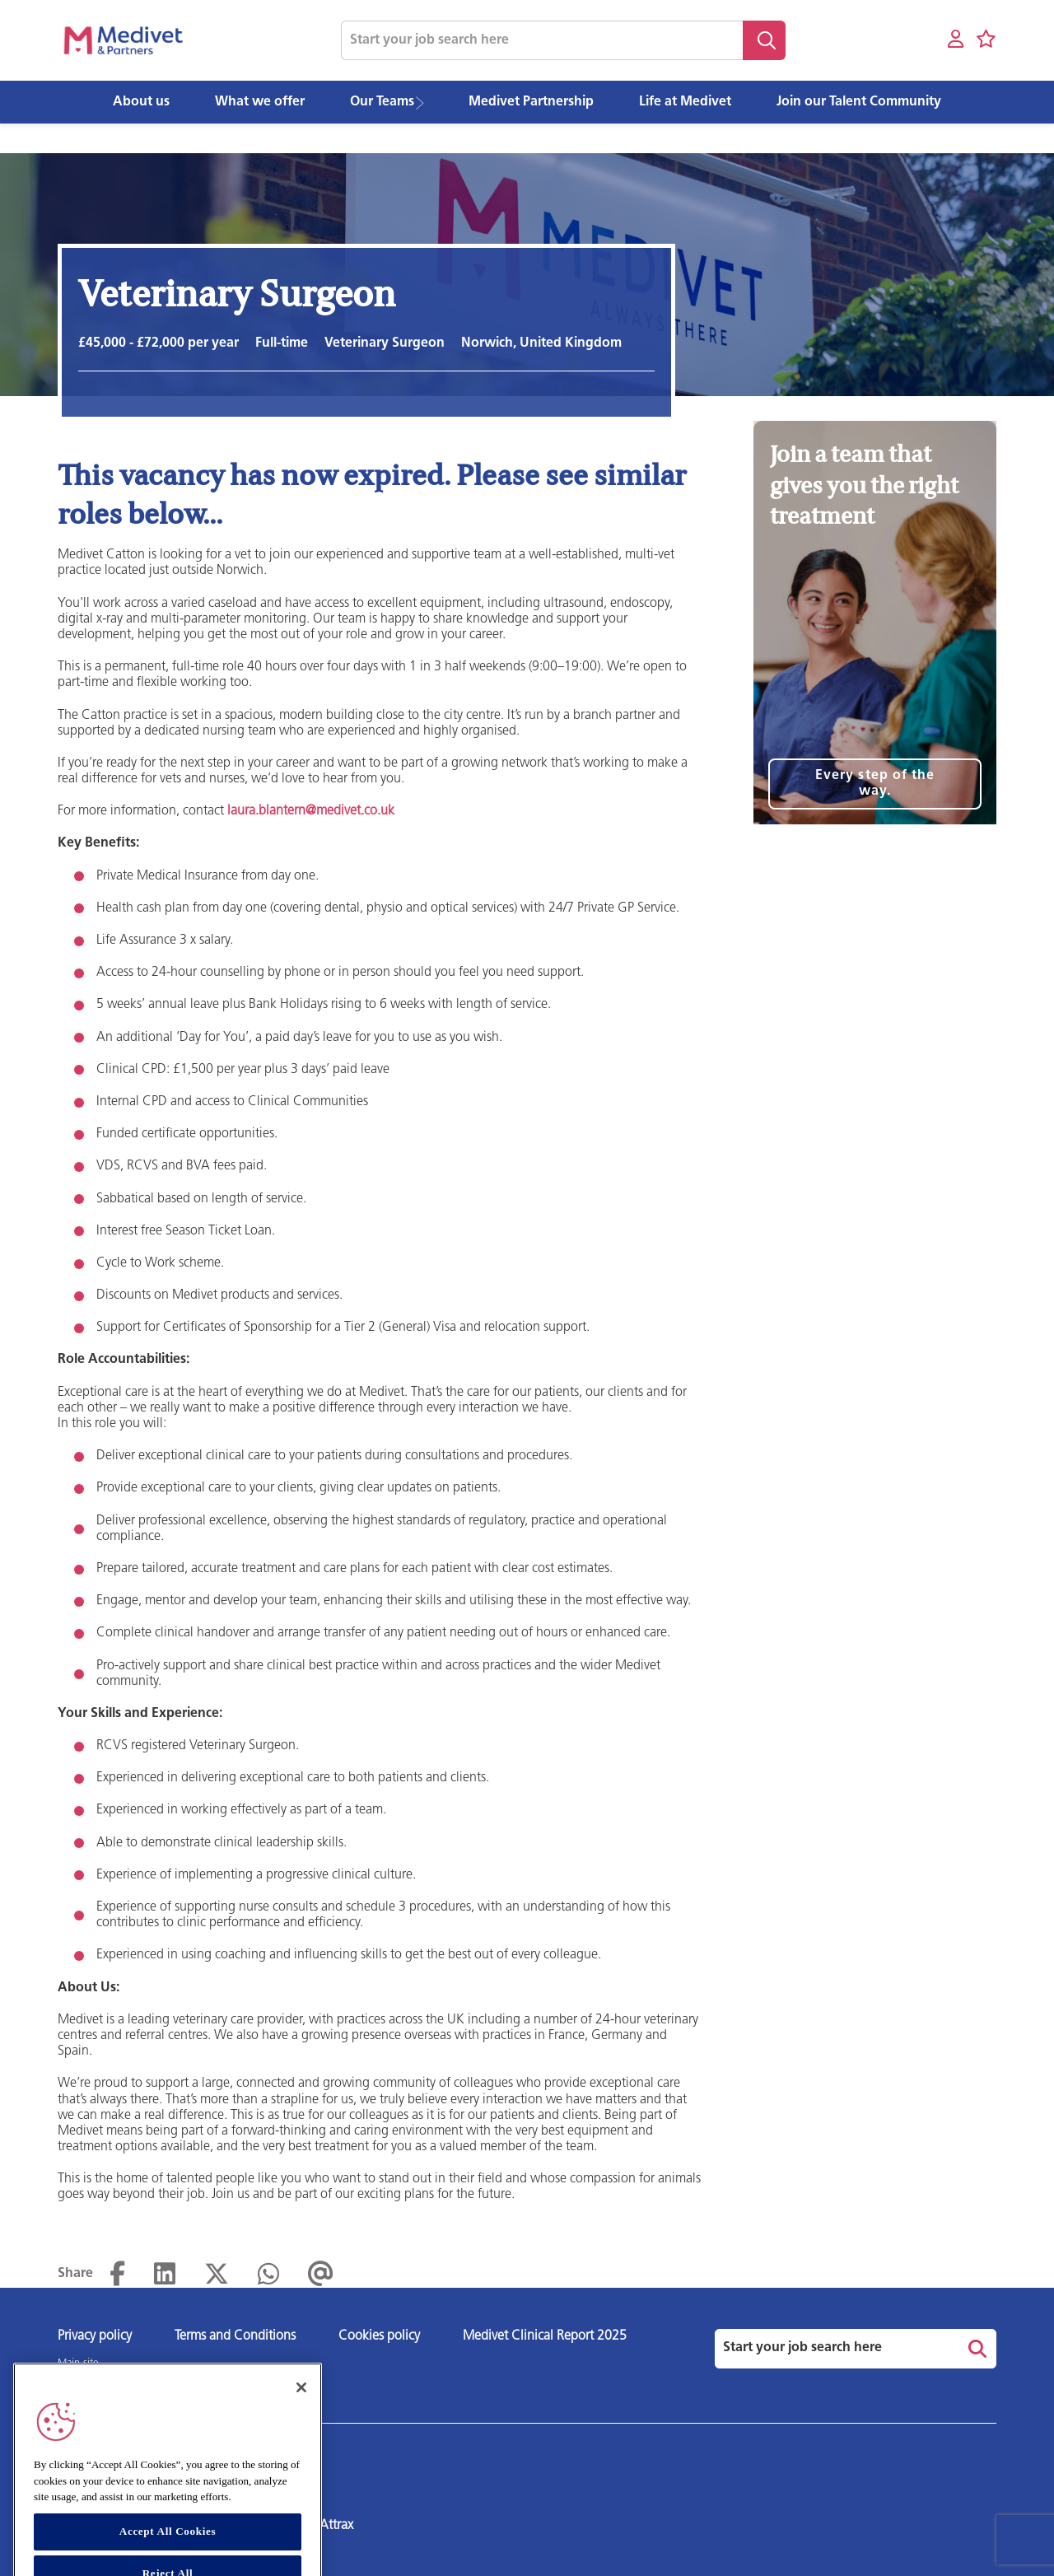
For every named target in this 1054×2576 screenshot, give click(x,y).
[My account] (955, 40)
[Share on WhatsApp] (268, 2274)
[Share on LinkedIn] (164, 2274)
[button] (425, 103)
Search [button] (764, 40)
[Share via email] (320, 2274)
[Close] (301, 2420)
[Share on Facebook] (117, 2274)
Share (75, 2273)
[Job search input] (542, 40)
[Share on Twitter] (216, 2274)
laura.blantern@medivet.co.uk (310, 811)
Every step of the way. (875, 783)
